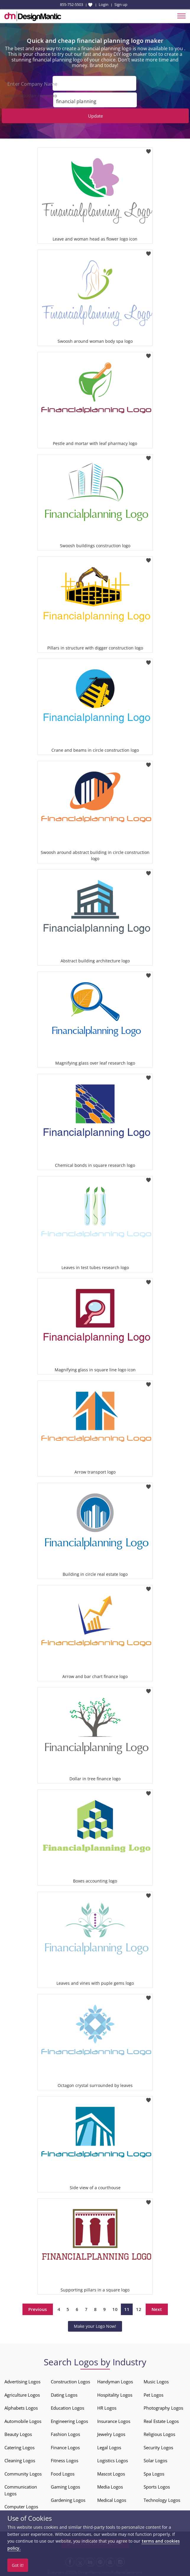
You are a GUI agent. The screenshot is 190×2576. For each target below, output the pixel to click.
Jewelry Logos (111, 2434)
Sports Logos (157, 2486)
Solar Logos (155, 2460)
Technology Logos (162, 2499)
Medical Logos (111, 2499)
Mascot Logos (111, 2473)
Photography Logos (163, 2407)
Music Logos (156, 2381)
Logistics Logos (112, 2460)
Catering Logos (19, 2447)
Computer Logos (21, 2506)
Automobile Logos (22, 2420)
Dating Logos (64, 2394)
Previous (37, 2309)
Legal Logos (109, 2447)
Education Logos (67, 2407)
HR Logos (106, 2407)
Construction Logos (70, 2381)
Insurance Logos (113, 2420)
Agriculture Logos (22, 2394)
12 (138, 2309)
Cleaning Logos (19, 2460)
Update (95, 115)
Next (157, 2309)
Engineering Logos (69, 2420)
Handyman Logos (115, 2381)
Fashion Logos (65, 2434)
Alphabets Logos (21, 2407)
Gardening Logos (68, 2499)
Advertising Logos (22, 2381)
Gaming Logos (65, 2486)
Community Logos (23, 2473)
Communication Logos (20, 2489)
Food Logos (62, 2473)
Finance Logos (65, 2447)
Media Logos (110, 2486)
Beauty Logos (18, 2434)
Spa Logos (154, 2473)
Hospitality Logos (114, 2394)
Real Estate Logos (161, 2420)
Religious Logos (159, 2434)
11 (126, 2309)
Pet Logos (153, 2394)
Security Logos (158, 2447)
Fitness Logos (64, 2460)
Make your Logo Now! (95, 2325)
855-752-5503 (71, 4)
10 (115, 2309)
